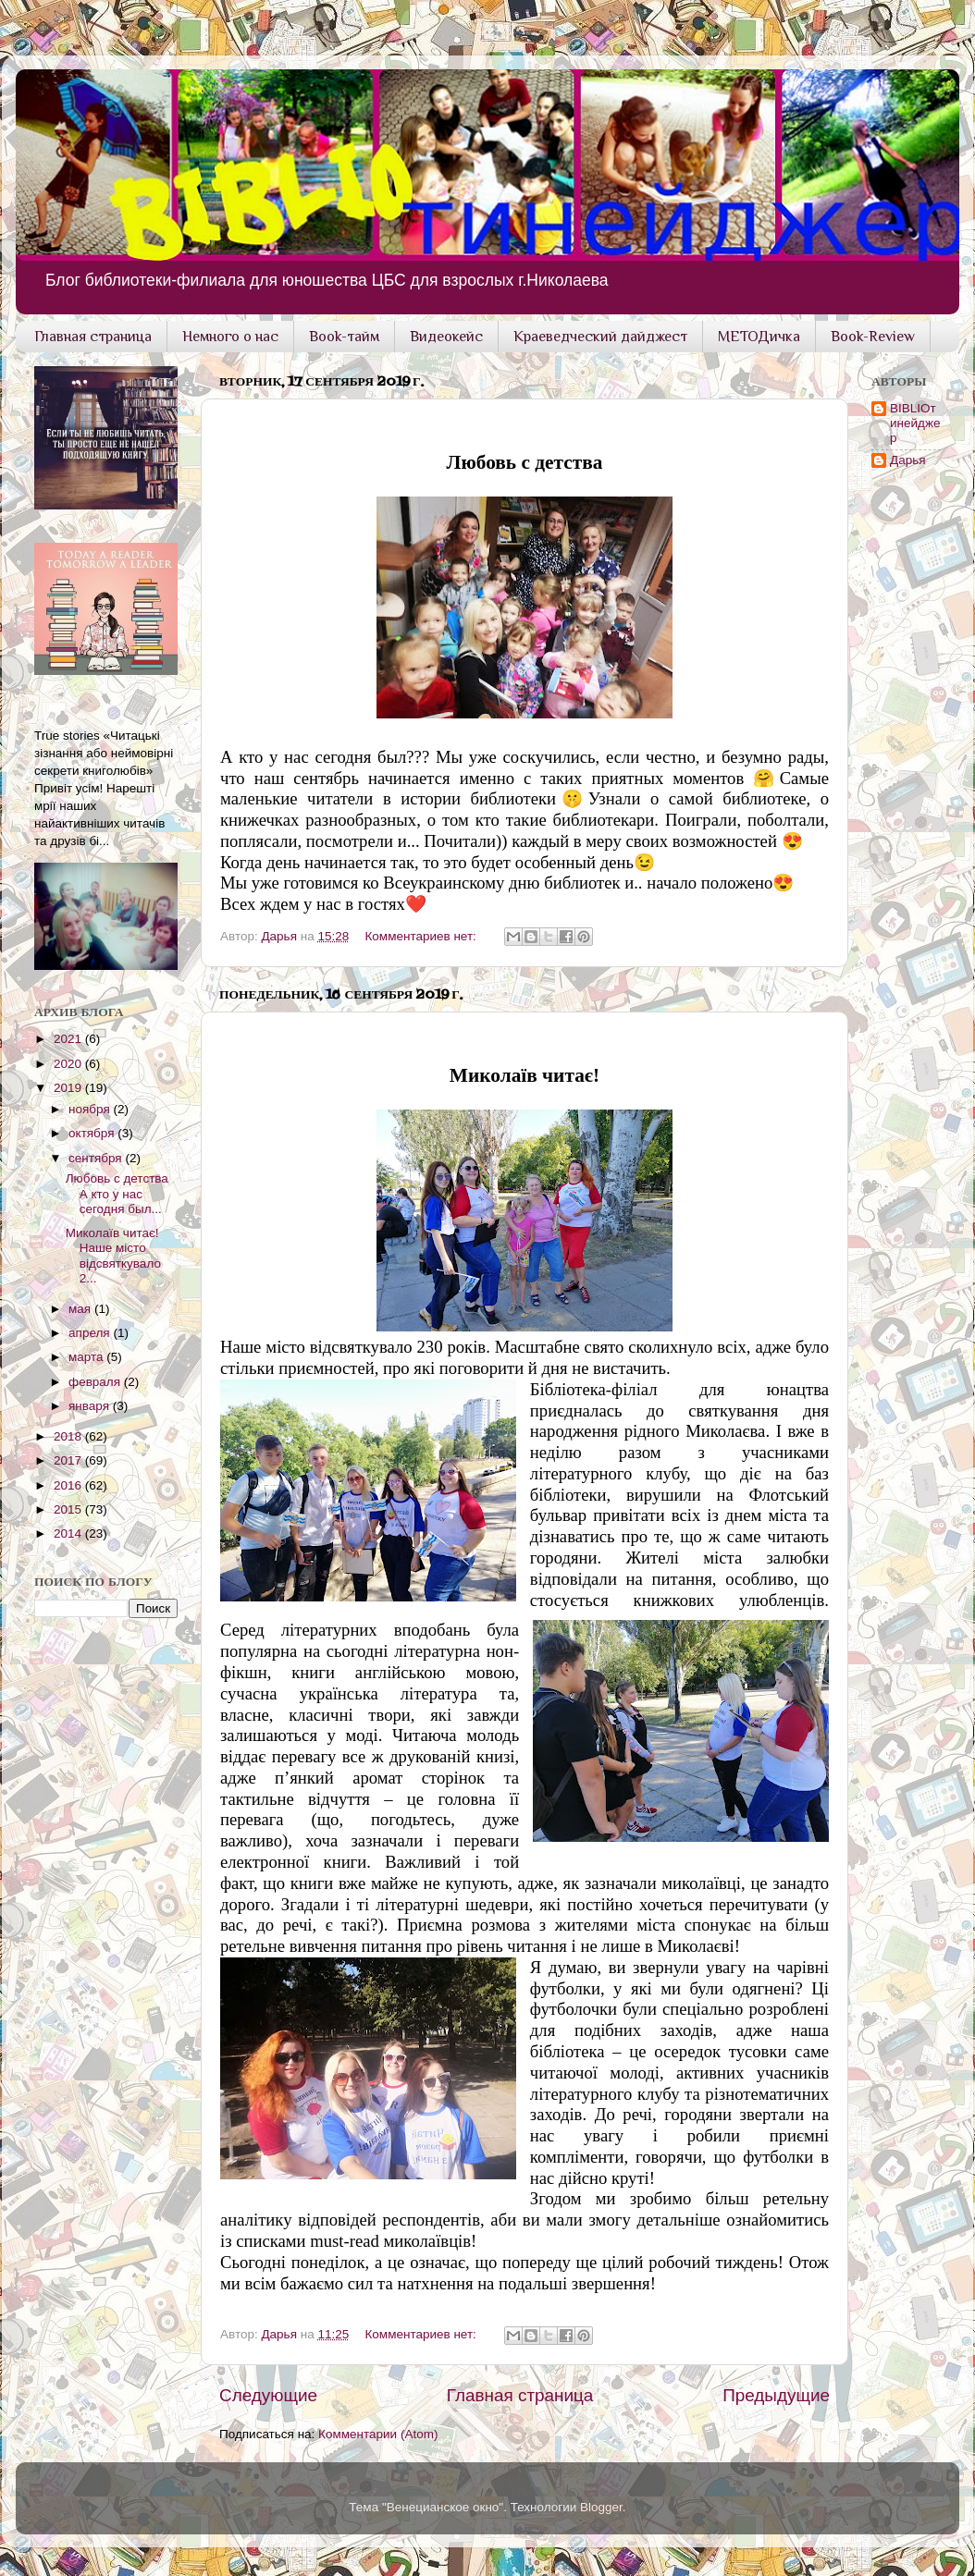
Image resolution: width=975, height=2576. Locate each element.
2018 (69, 1436)
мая (81, 1309)
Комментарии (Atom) (378, 2434)
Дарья (908, 460)
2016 (69, 1485)
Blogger (601, 2507)
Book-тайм (344, 336)
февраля (96, 1382)
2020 (69, 1064)
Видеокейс (446, 336)
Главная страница (93, 336)
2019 (69, 1088)
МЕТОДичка (759, 336)
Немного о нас (230, 336)
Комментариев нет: (422, 936)
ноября (90, 1109)
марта (87, 1357)
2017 (69, 1460)
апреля (90, 1333)
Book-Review (873, 336)
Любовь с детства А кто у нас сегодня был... (117, 1193)
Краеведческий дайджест (600, 336)
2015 (69, 1509)
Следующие (268, 2395)
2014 (69, 1533)
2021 (69, 1039)
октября (92, 1133)
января (90, 1406)
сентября (96, 1158)
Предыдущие (776, 2395)
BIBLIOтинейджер (915, 423)
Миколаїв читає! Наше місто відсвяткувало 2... (113, 1255)
